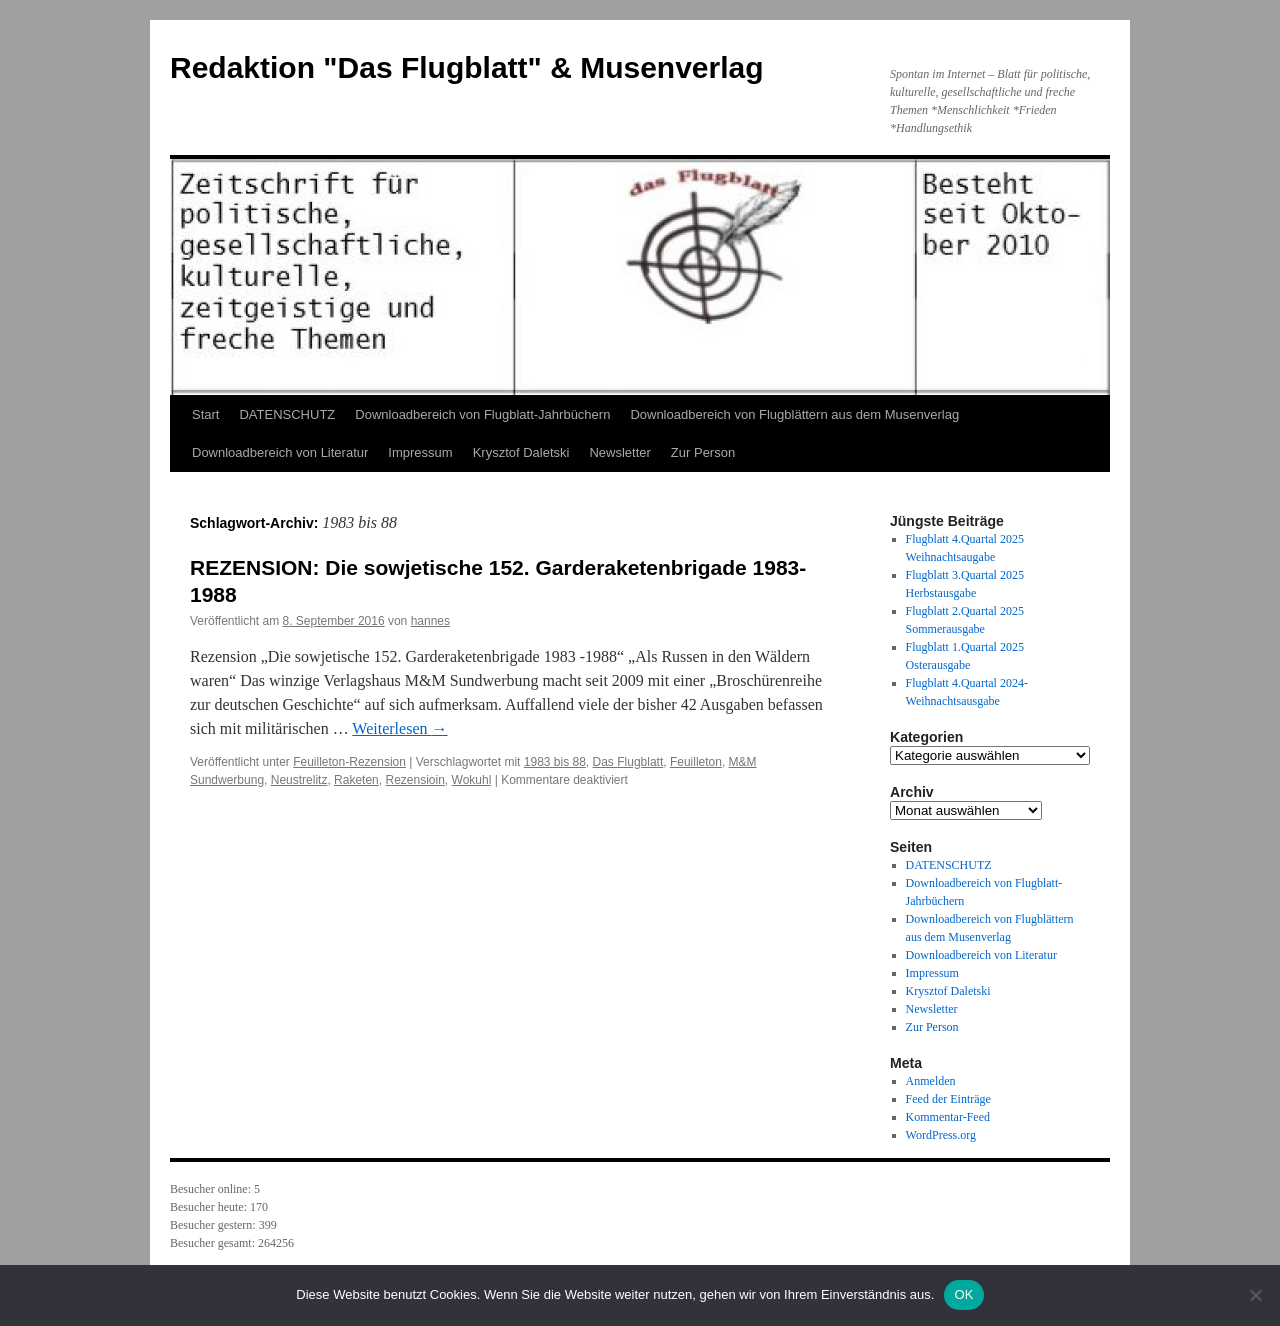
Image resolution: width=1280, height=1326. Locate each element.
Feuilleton (696, 762)
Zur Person (703, 452)
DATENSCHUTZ (287, 414)
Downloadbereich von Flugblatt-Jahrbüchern (482, 414)
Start (205, 414)
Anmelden (931, 1081)
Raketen (356, 780)
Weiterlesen (399, 728)
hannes (430, 621)
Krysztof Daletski (521, 452)
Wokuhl (472, 780)
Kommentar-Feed (948, 1117)
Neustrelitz (299, 780)
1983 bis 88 (555, 762)
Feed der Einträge (948, 1099)
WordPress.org (941, 1135)
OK (963, 1294)
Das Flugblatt (628, 762)
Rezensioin (414, 780)
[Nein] (1255, 1295)
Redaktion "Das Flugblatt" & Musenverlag (467, 67)
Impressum (420, 452)
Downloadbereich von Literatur (280, 452)
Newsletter (619, 452)
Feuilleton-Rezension (349, 762)
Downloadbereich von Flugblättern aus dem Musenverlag (794, 414)
